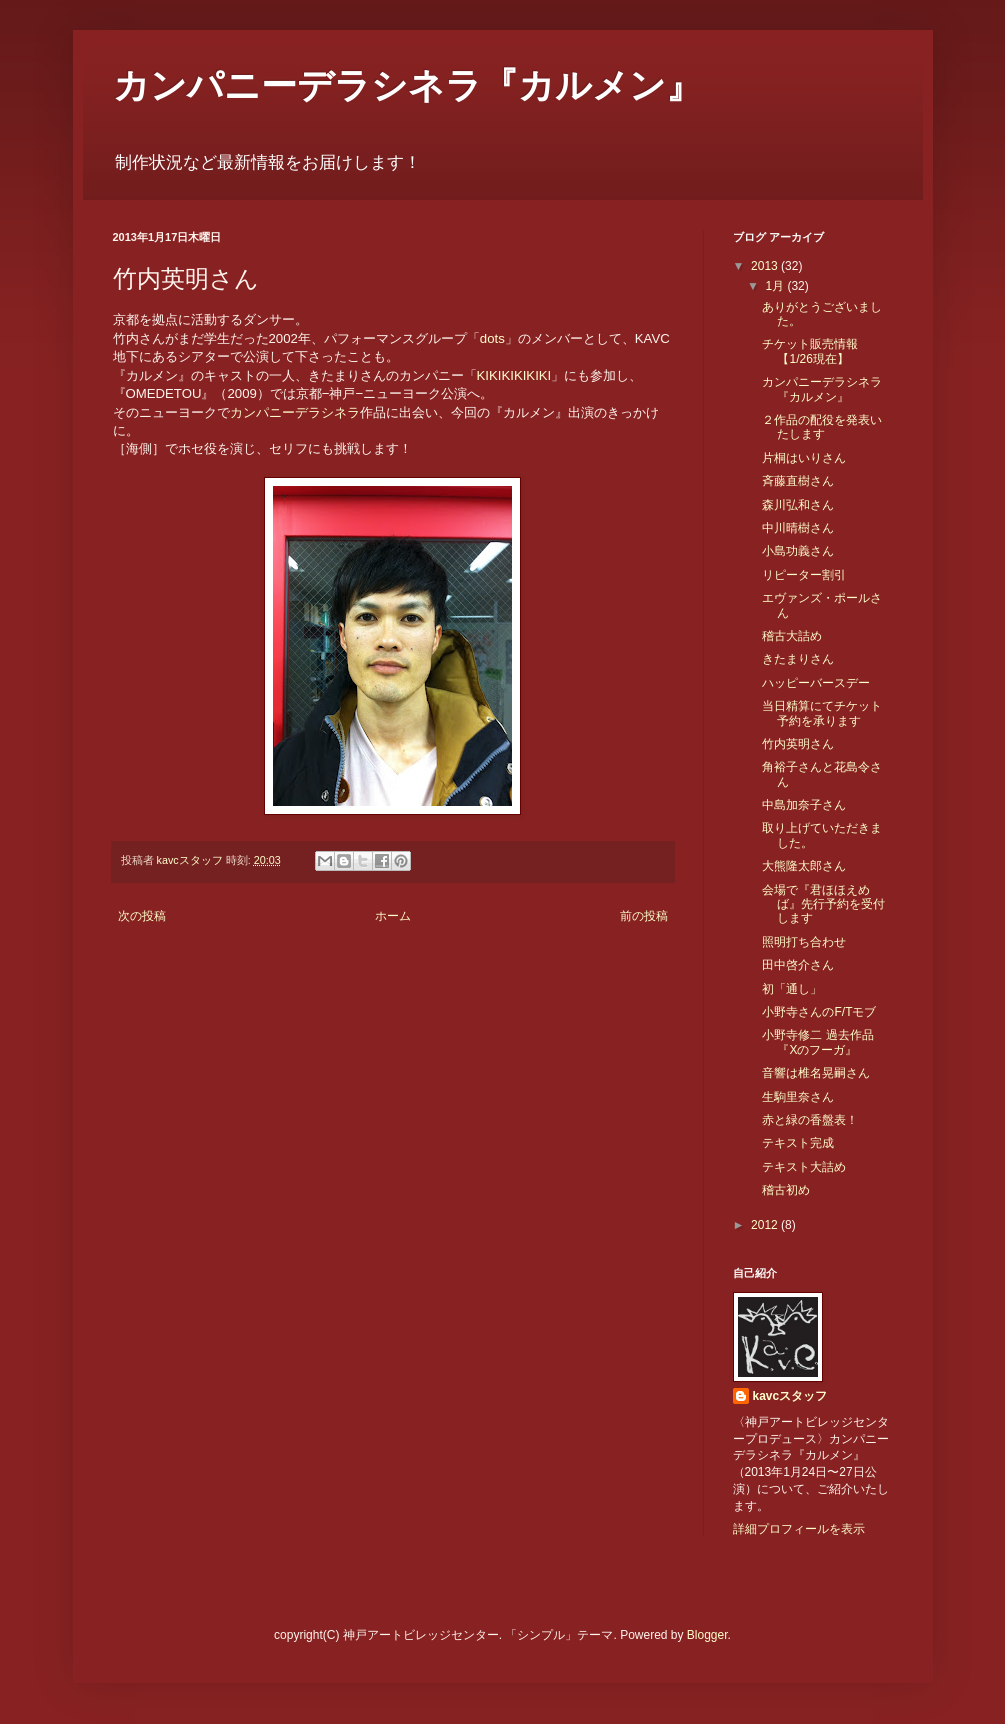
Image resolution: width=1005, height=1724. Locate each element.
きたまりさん (798, 659)
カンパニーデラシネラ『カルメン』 (407, 86)
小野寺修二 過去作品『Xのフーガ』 (817, 1042)
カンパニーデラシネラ (295, 412)
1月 (776, 286)
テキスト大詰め (804, 1167)
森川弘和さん (798, 505)
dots (492, 338)
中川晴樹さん (798, 528)
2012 (766, 1225)
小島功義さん (798, 551)
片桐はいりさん (804, 458)
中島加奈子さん (804, 805)
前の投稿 (644, 916)
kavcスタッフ (790, 1396)
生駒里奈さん (798, 1097)
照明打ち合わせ (804, 942)
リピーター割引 (804, 575)
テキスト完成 (798, 1143)
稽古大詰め (792, 636)
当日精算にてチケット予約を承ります (822, 713)
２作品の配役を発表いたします (822, 427)
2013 (766, 266)
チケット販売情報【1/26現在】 (810, 351)
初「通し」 (792, 989)
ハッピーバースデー (816, 683)
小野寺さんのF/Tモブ (819, 1012)
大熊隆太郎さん (804, 866)
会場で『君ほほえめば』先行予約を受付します (823, 904)
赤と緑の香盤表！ (810, 1120)
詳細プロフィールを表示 (799, 1529)
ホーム (393, 916)
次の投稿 (142, 916)
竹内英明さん (798, 744)
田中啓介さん (798, 965)
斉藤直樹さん (798, 481)
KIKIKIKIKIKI (514, 375)
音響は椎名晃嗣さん (816, 1073)
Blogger (707, 1635)
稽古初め (786, 1190)
